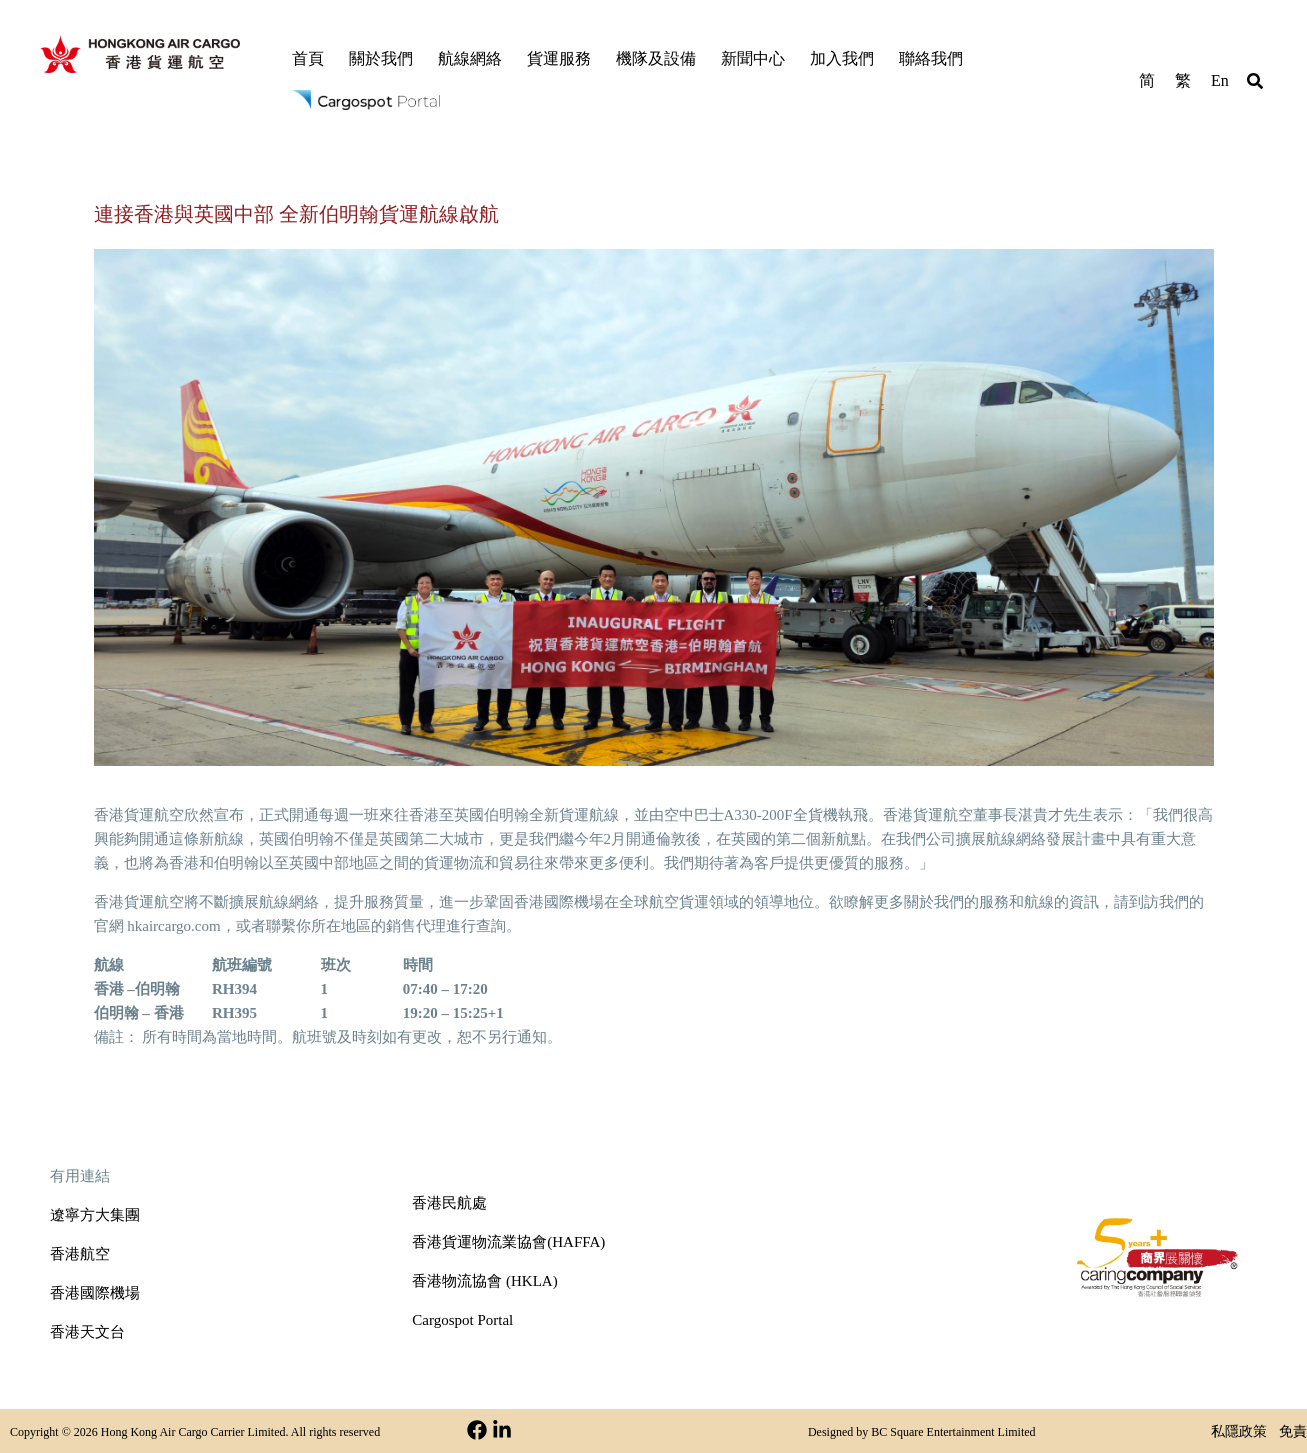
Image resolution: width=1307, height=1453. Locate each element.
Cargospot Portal (462, 1320)
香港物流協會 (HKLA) (484, 1281)
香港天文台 (87, 1332)
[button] (1255, 84)
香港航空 (80, 1254)
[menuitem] (1147, 79)
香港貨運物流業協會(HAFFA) (508, 1242)
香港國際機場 (95, 1293)
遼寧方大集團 (95, 1215)
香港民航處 (449, 1203)
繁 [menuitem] (1183, 80)
